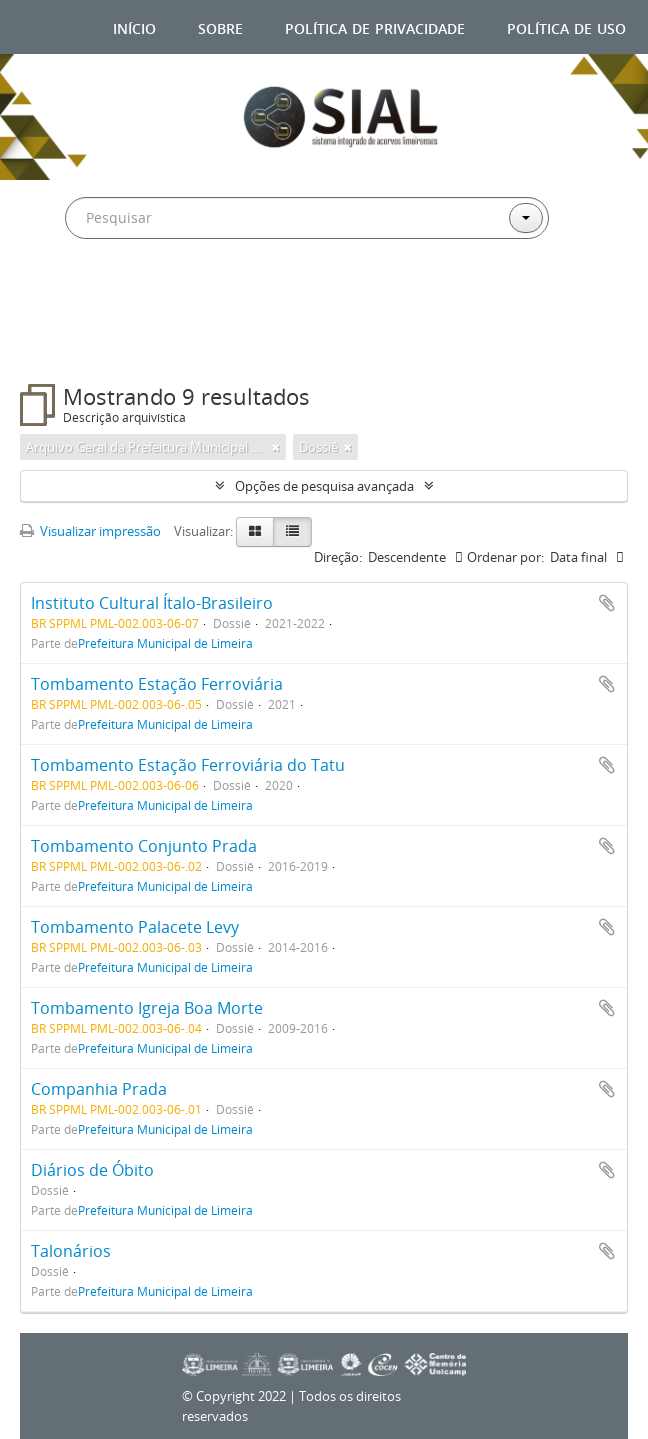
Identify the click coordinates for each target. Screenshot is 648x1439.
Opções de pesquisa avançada (324, 486)
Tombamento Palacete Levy (135, 927)
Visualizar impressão (90, 531)
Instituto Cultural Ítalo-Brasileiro (152, 603)
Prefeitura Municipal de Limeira (165, 643)
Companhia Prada (99, 1089)
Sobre (220, 26)
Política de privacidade (375, 26)
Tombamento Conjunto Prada (144, 846)
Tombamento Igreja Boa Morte (147, 1008)
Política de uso (566, 26)
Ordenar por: (505, 557)
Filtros (69, 344)
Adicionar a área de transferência (607, 603)
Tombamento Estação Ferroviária (157, 684)
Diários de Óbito (92, 1170)
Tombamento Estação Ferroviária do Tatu (188, 765)
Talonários (71, 1251)
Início (134, 26)
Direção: (338, 557)
